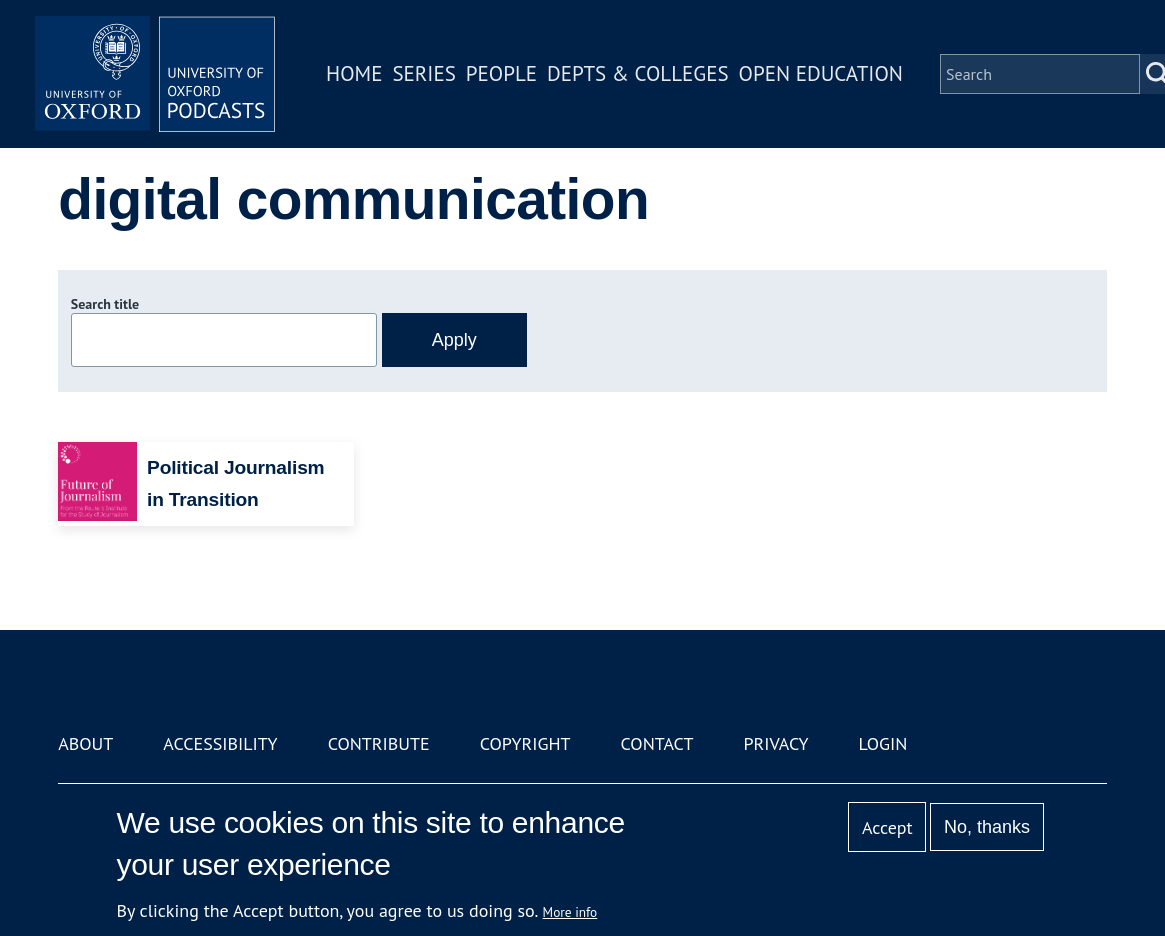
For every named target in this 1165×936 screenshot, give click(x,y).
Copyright (525, 743)
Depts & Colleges (638, 73)
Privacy (775, 743)
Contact (657, 743)
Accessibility (220, 743)
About (85, 743)
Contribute (379, 743)
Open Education (821, 73)
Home (354, 73)
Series (423, 73)
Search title (105, 304)
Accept (887, 827)
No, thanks (987, 827)
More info (570, 912)
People (501, 73)
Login (883, 743)
